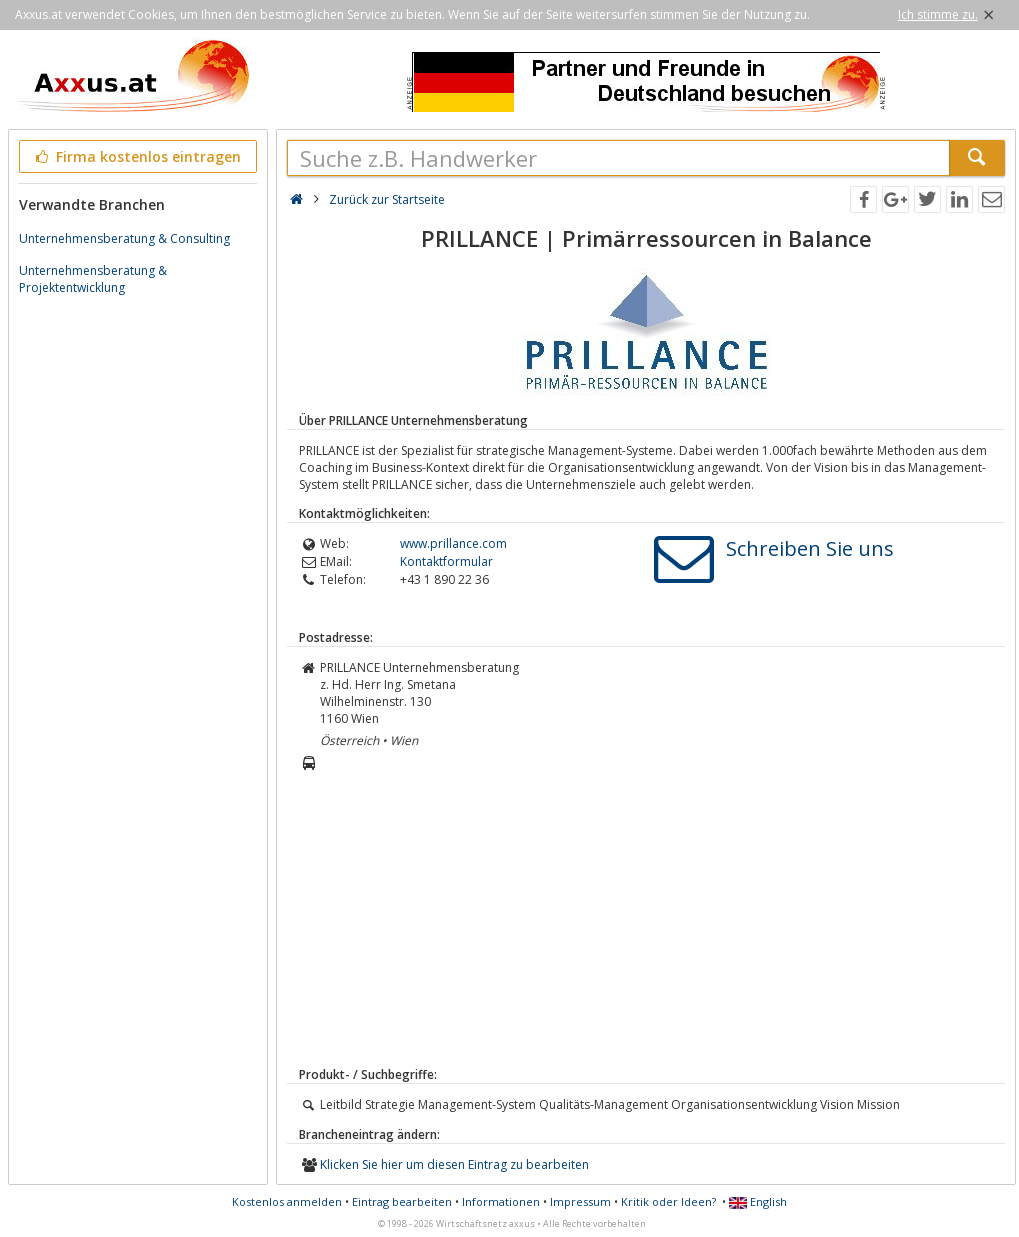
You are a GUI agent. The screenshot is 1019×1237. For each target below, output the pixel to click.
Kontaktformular (446, 561)
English (758, 1201)
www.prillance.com (453, 543)
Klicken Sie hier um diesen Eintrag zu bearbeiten (454, 1164)
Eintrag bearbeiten (402, 1201)
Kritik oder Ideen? (668, 1201)
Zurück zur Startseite (387, 199)
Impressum (580, 1201)
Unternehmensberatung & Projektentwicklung (93, 279)
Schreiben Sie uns (810, 548)
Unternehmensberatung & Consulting (124, 238)
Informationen (501, 1201)
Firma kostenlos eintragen (136, 156)
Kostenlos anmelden (287, 1201)
